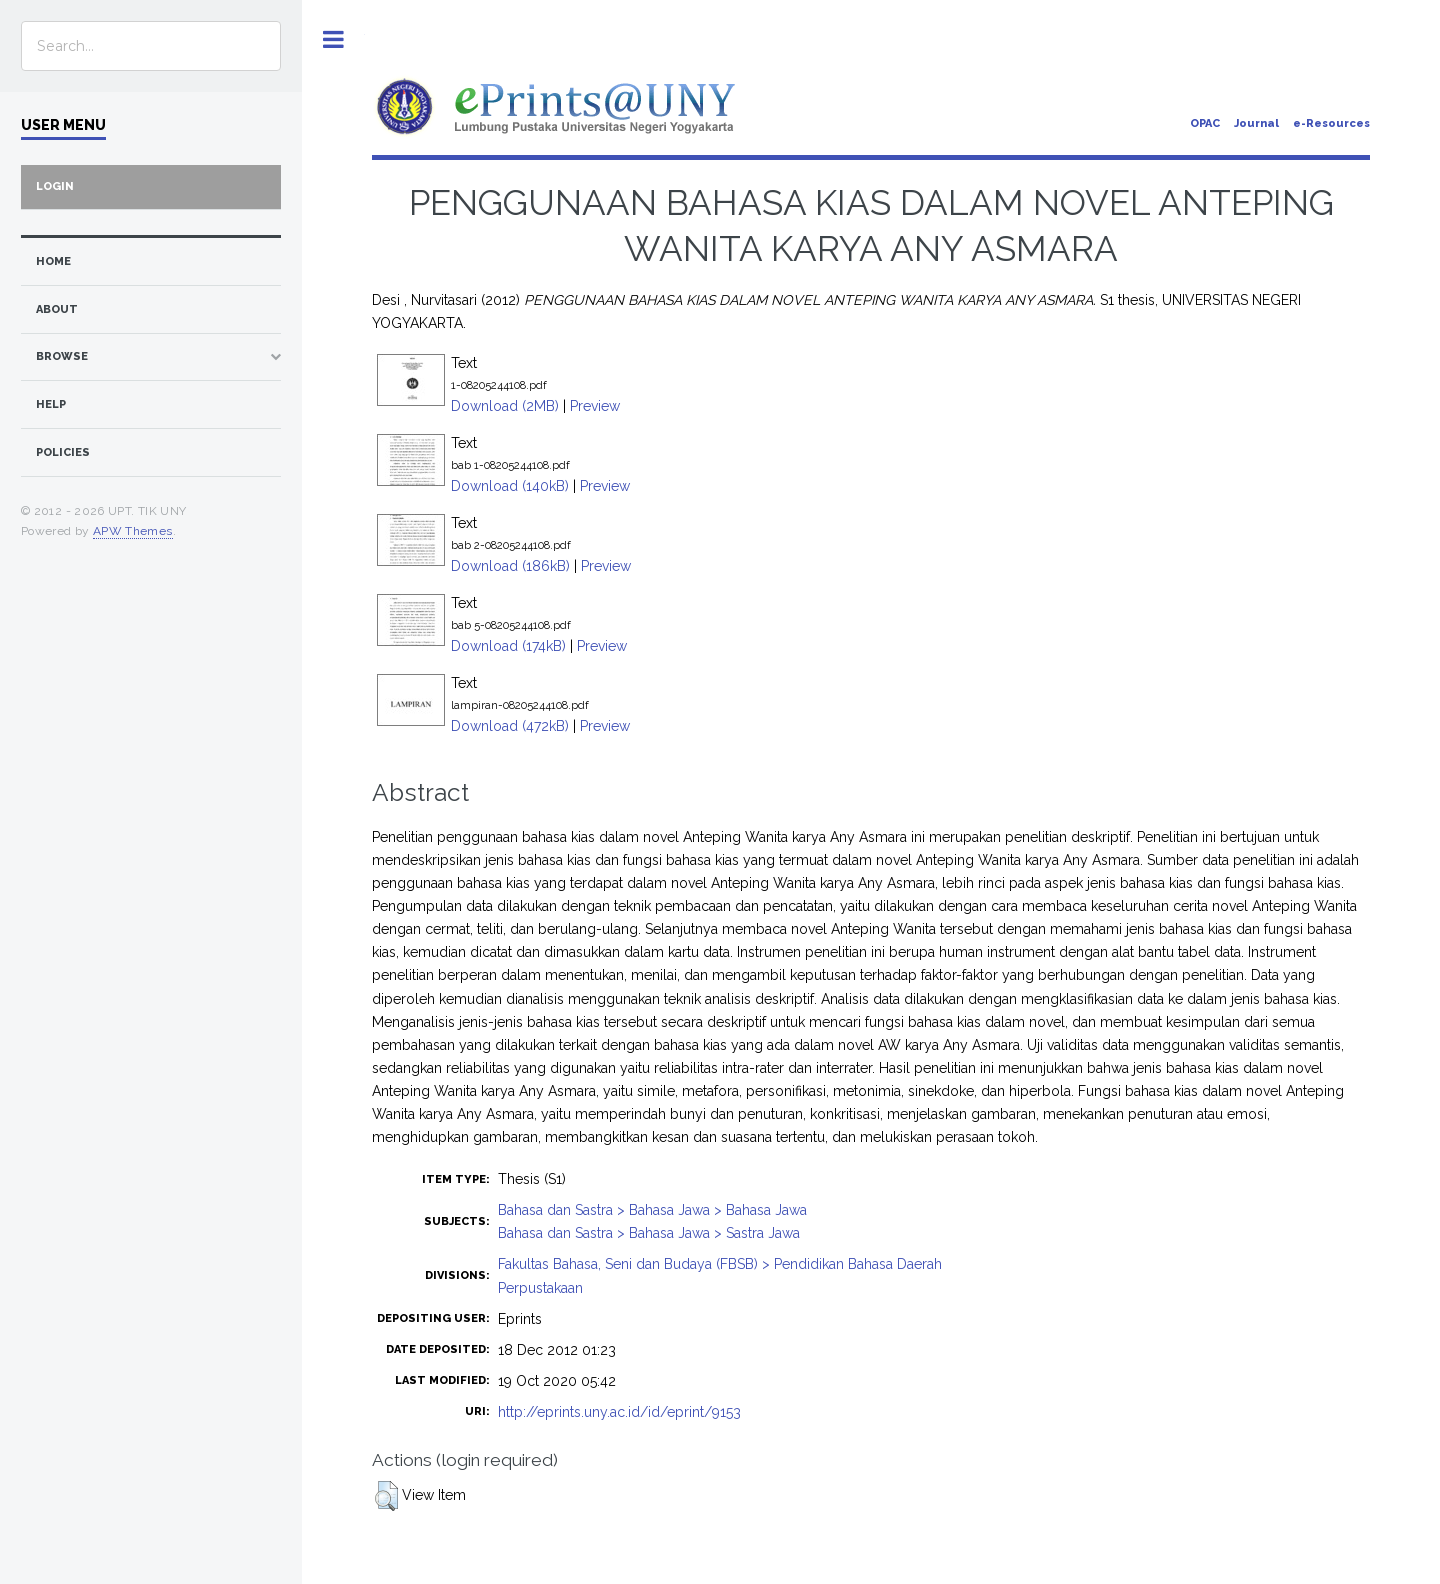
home (53, 261)
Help (51, 404)
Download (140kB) (510, 486)
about (57, 309)
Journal (1256, 123)
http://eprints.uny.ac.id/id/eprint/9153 (619, 1412)
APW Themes (133, 531)
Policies (63, 452)
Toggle (333, 39)
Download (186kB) (510, 566)
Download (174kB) (508, 646)
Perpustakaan (540, 1288)
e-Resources (1331, 123)
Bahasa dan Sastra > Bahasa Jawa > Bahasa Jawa (652, 1210)
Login (55, 186)
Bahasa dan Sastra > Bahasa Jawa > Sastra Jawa (649, 1233)
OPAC (1205, 123)
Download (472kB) (510, 726)
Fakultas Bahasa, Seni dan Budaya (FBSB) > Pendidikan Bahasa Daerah (720, 1264)
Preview (595, 406)
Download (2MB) (505, 406)
